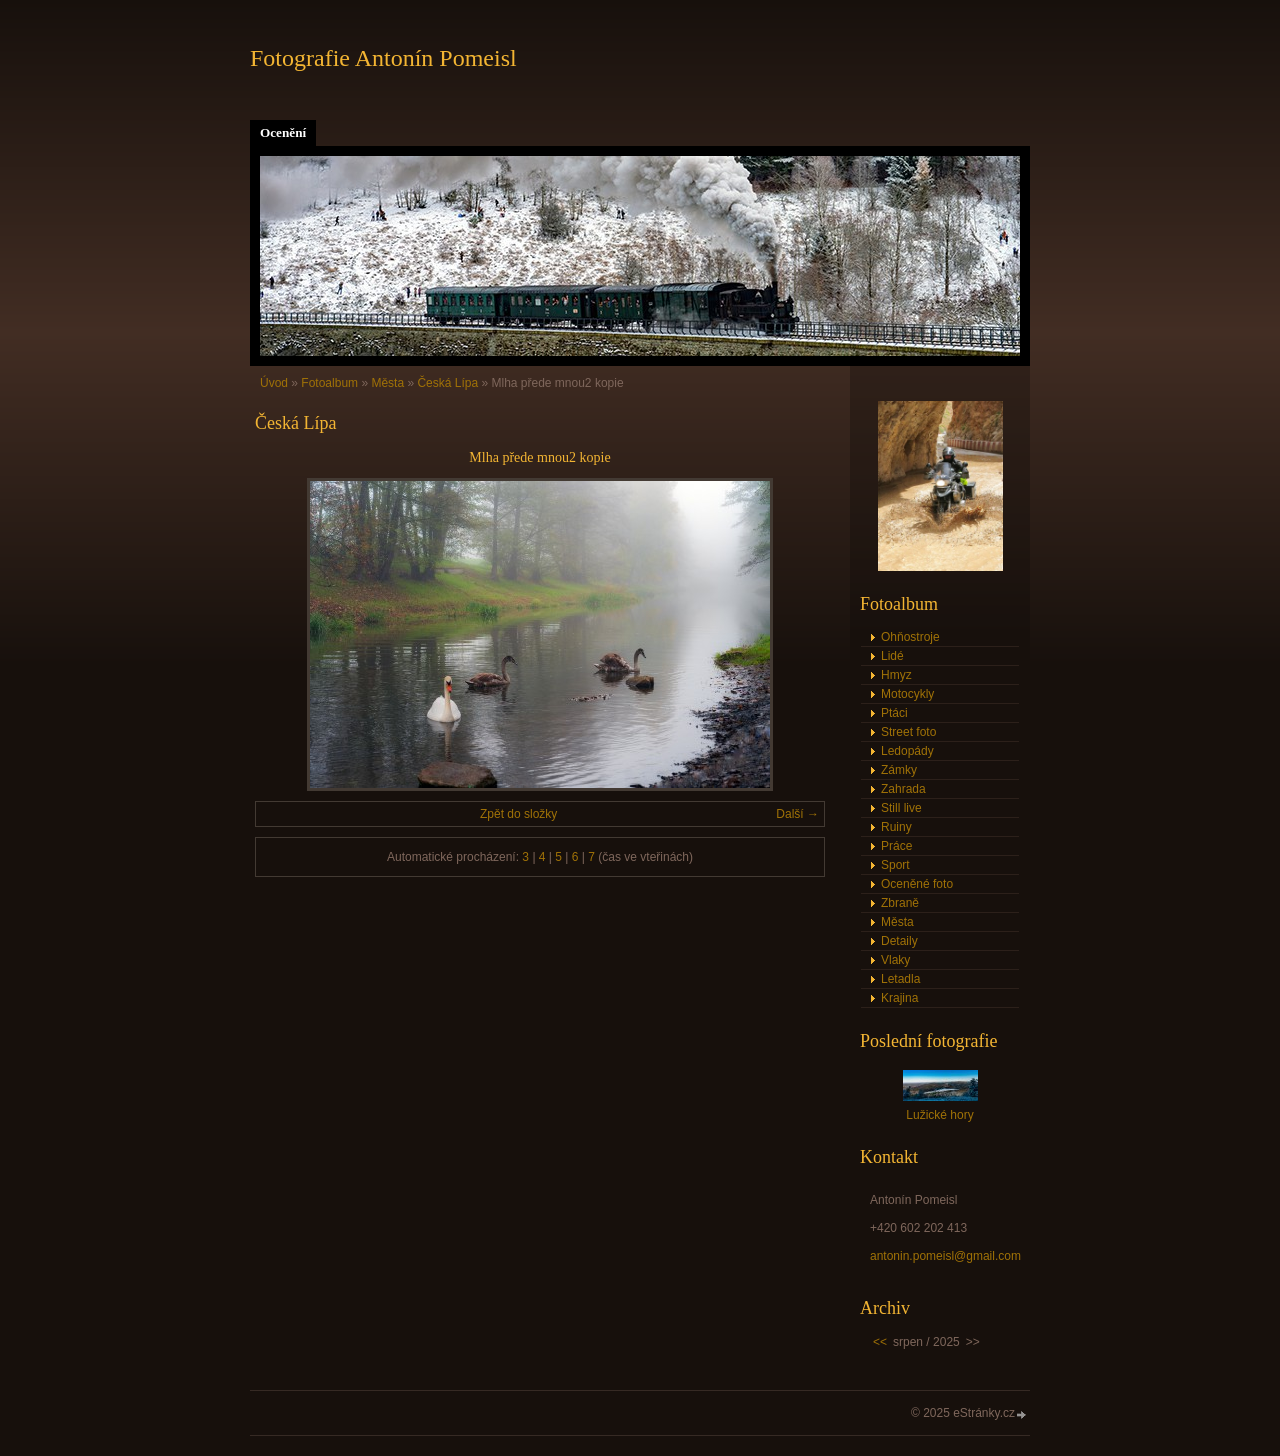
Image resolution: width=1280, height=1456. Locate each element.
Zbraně (900, 903)
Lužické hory (939, 1115)
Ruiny (896, 827)
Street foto (908, 732)
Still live (901, 808)
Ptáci (894, 713)
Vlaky (895, 960)
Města (387, 383)
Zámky (899, 770)
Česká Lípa (447, 383)
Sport (895, 865)
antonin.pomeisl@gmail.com (945, 1256)
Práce (896, 846)
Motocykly (907, 694)
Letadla (900, 979)
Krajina (899, 998)
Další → (797, 814)
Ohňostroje (910, 637)
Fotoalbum (329, 383)
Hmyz (896, 675)
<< (880, 1342)
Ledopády (907, 751)
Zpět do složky (518, 814)
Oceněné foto (917, 884)
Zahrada (903, 789)
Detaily (899, 941)
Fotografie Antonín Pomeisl (383, 58)
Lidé (892, 656)
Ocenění (283, 132)
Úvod (274, 383)
